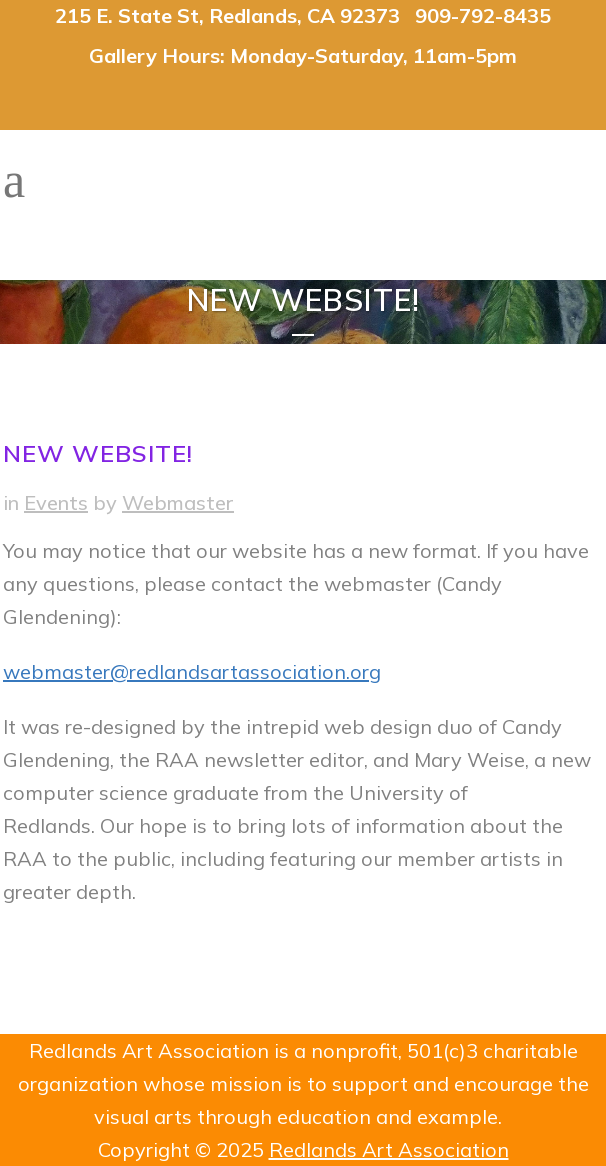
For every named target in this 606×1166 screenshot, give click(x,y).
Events (56, 502)
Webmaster (178, 502)
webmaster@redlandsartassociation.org (192, 671)
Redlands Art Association (389, 1149)
